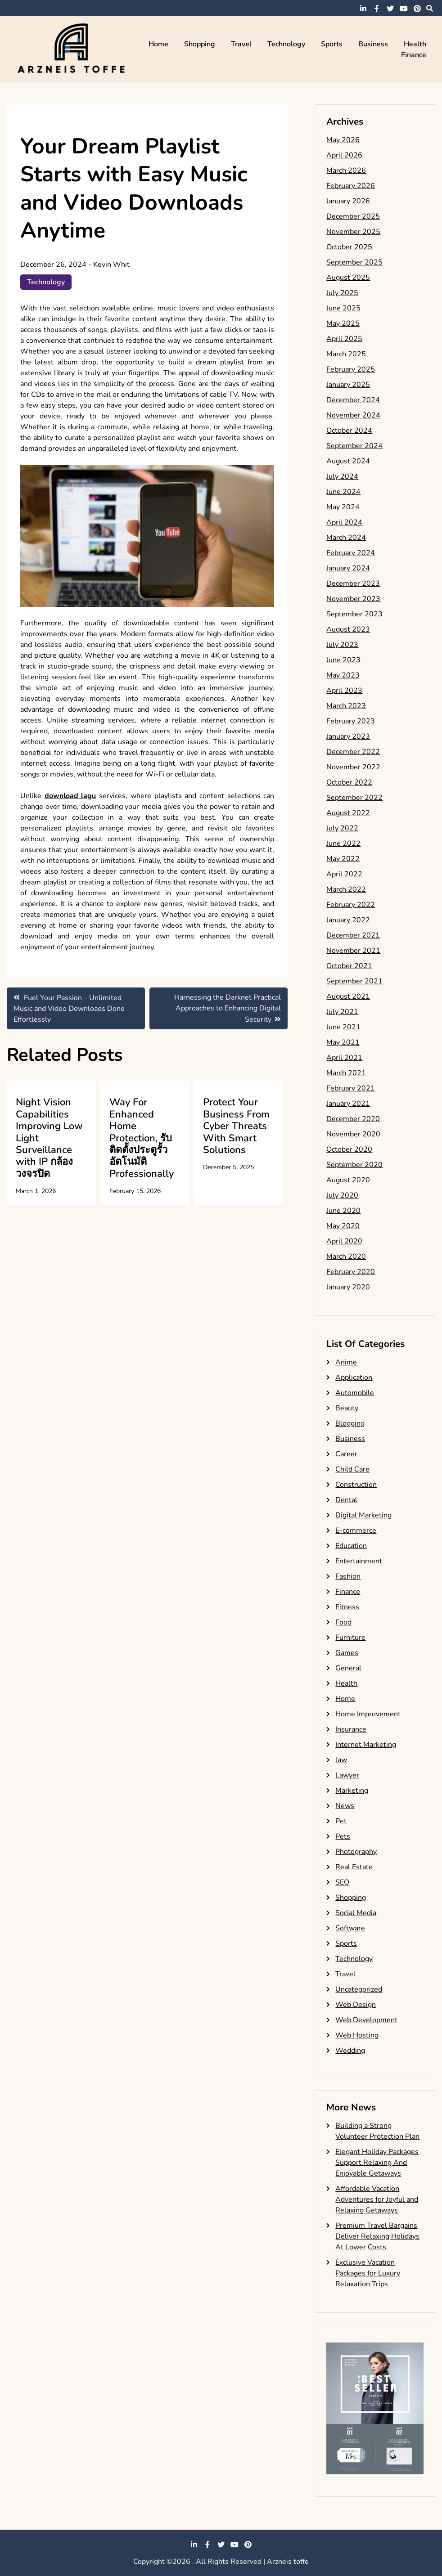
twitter (390, 8)
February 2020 (350, 1272)
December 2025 (353, 216)
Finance (413, 55)
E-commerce (355, 1530)
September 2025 (354, 262)
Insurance (350, 1729)
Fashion (348, 1576)
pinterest (417, 8)
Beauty (346, 1408)
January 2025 (348, 385)
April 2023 (344, 691)
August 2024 (348, 461)
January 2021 (348, 1103)
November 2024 (353, 415)
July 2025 (342, 293)
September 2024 (354, 446)
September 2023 (354, 614)
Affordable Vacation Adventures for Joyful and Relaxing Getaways (376, 2199)
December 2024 (353, 400)
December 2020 (353, 1119)
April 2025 (344, 339)
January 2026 (348, 201)
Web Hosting (357, 2035)
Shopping (199, 44)
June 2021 (343, 1027)
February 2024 (350, 553)
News (344, 1806)
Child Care (352, 1469)
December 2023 (353, 583)
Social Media (355, 1913)
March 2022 (346, 889)
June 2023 (343, 660)
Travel (241, 44)
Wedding (350, 2050)
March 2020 (346, 1256)
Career (346, 1454)
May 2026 (343, 140)
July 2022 (342, 828)
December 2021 (353, 935)
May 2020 (343, 1226)
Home (158, 44)
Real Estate (354, 1867)
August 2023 (348, 629)
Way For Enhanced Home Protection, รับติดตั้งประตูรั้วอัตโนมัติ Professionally (141, 1137)
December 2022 (353, 752)
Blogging (350, 1423)
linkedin (363, 8)
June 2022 (343, 843)
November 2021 (353, 951)
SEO (342, 1882)
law (341, 1760)
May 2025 (343, 323)
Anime (346, 1362)
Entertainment (358, 1561)
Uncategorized (358, 1989)
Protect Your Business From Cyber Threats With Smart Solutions (236, 1126)
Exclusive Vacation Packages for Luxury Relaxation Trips (367, 2273)
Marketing (351, 1790)
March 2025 (346, 354)
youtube (403, 8)
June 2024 (343, 492)
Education (351, 1546)
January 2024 (348, 568)
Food (343, 1622)
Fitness (347, 1607)
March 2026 (346, 170)
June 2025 (343, 308)
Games (346, 1653)
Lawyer (347, 1775)
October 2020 (349, 1149)
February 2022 (350, 905)
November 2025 (353, 232)
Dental (346, 1500)
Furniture (350, 1638)
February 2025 (350, 369)
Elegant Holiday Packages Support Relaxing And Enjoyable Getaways (377, 2162)
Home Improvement (368, 1714)
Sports (332, 44)
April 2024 (344, 522)
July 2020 (342, 1195)
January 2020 (348, 1287)
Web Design (355, 2005)
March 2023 (346, 706)
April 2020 (344, 1241)
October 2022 (349, 782)
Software (350, 1928)
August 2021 (348, 996)
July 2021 (342, 1012)
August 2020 (348, 1180)
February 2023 (350, 721)
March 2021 (346, 1073)
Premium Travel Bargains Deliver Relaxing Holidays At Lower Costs (377, 2236)
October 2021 (349, 966)
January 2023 (348, 736)
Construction (356, 1485)
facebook (376, 8)
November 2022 (353, 767)
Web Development (366, 2020)
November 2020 (353, 1134)
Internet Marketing (365, 1745)
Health (415, 44)
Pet (341, 1821)
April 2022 (344, 874)
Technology (286, 44)
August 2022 (348, 813)
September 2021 (354, 981)
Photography (356, 1852)
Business (373, 44)
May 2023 (343, 675)
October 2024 (349, 430)
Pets (342, 1836)
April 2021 (344, 1058)
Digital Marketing (363, 1515)
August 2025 (348, 278)
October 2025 (349, 247)
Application (353, 1377)
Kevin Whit (111, 264)
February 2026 (350, 186)
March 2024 (346, 538)
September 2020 (354, 1165)
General (348, 1668)
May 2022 (343, 859)
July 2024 (342, 476)
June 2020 (343, 1211)
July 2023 (342, 645)
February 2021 (350, 1088)
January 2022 (348, 920)
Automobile (354, 1393)
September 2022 (354, 798)
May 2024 (343, 507)
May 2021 (343, 1042)
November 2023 (353, 599)
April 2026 (344, 155)
